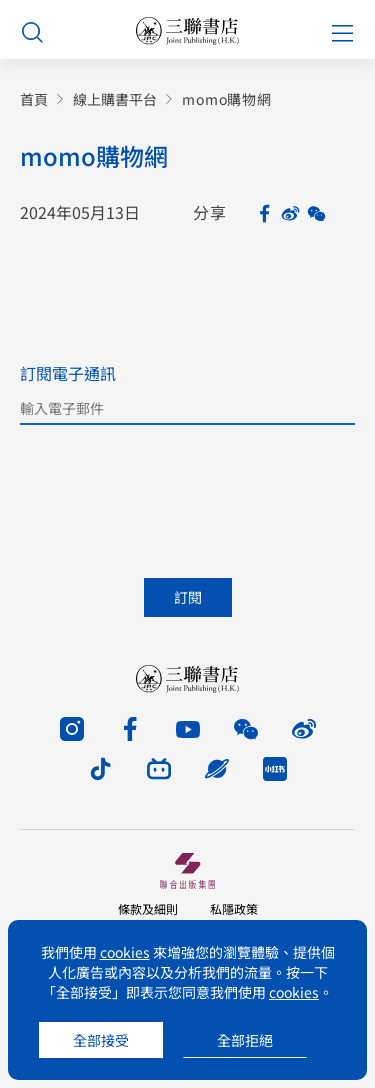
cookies (125, 952)
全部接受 (101, 1040)
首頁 (34, 99)
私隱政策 (234, 908)
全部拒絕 (245, 1040)
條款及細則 (148, 908)
